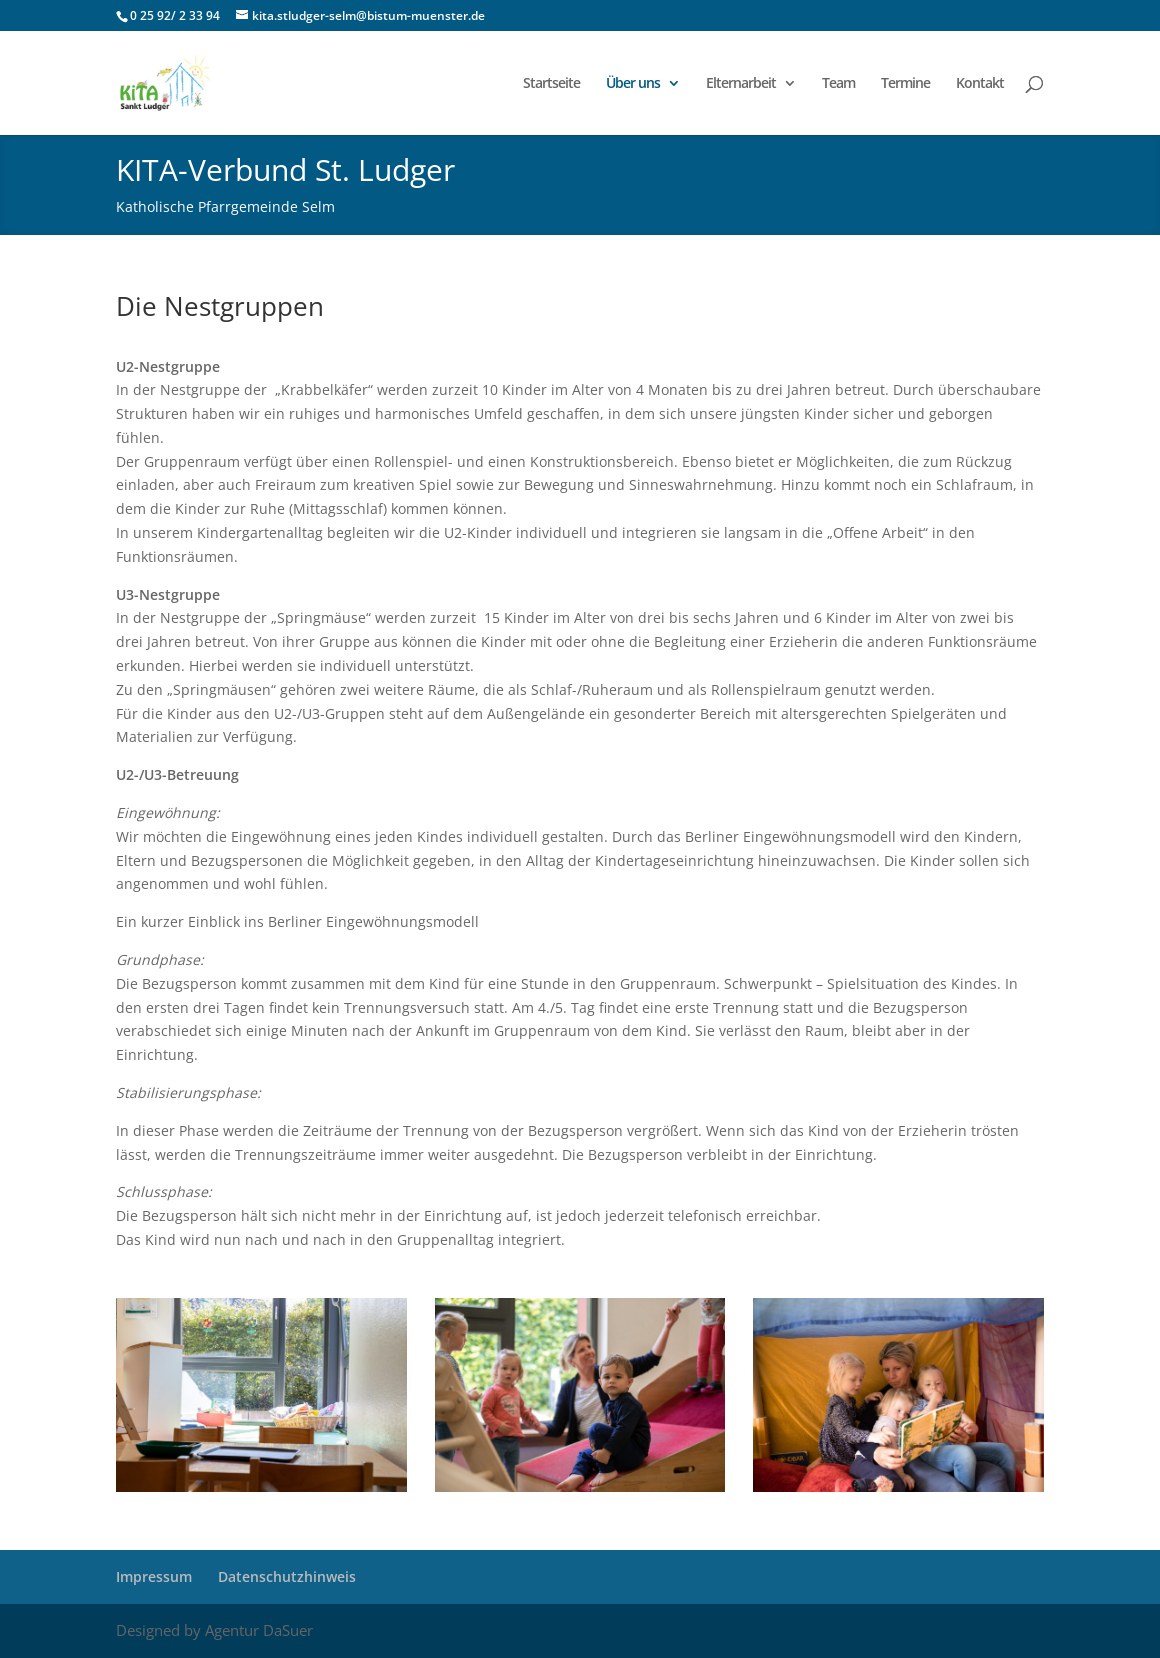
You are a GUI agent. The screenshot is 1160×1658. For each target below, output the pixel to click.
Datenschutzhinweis (287, 1576)
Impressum (154, 1576)
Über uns (633, 84)
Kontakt (980, 84)
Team (838, 84)
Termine (905, 84)
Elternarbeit (741, 84)
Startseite (551, 84)
